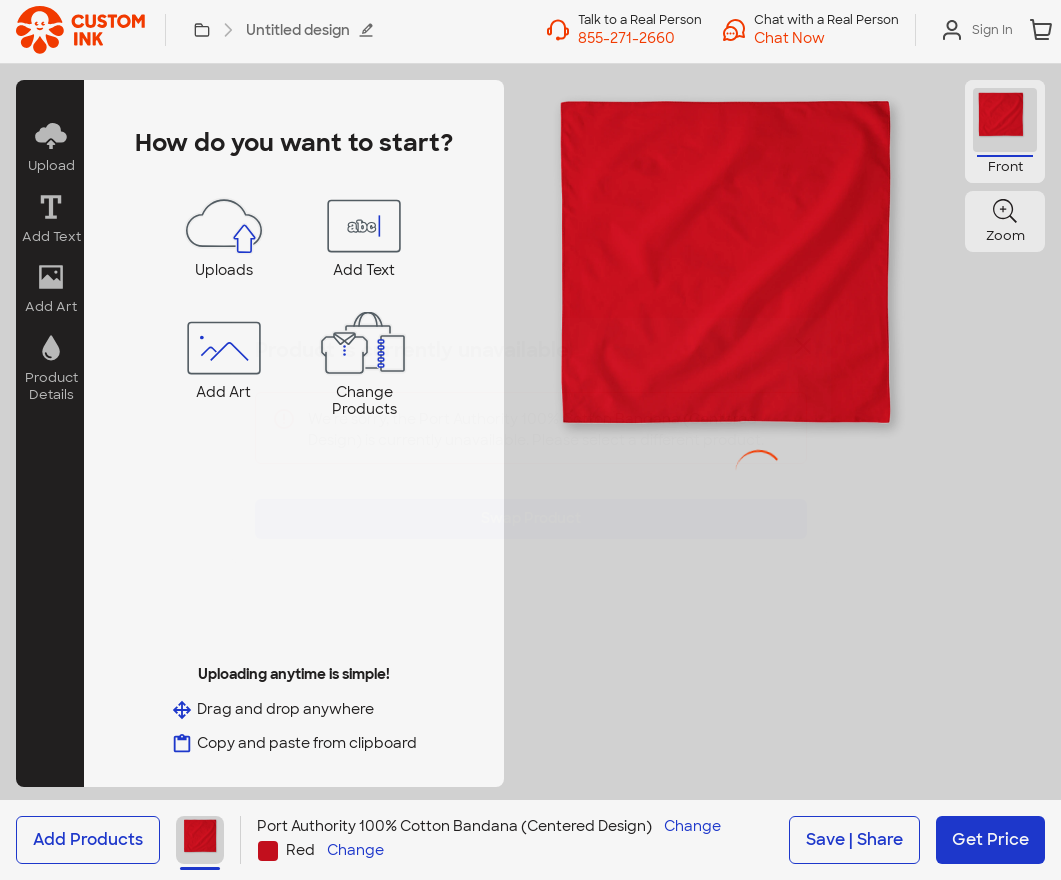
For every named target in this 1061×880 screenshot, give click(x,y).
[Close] (803, 361)
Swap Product (531, 503)
